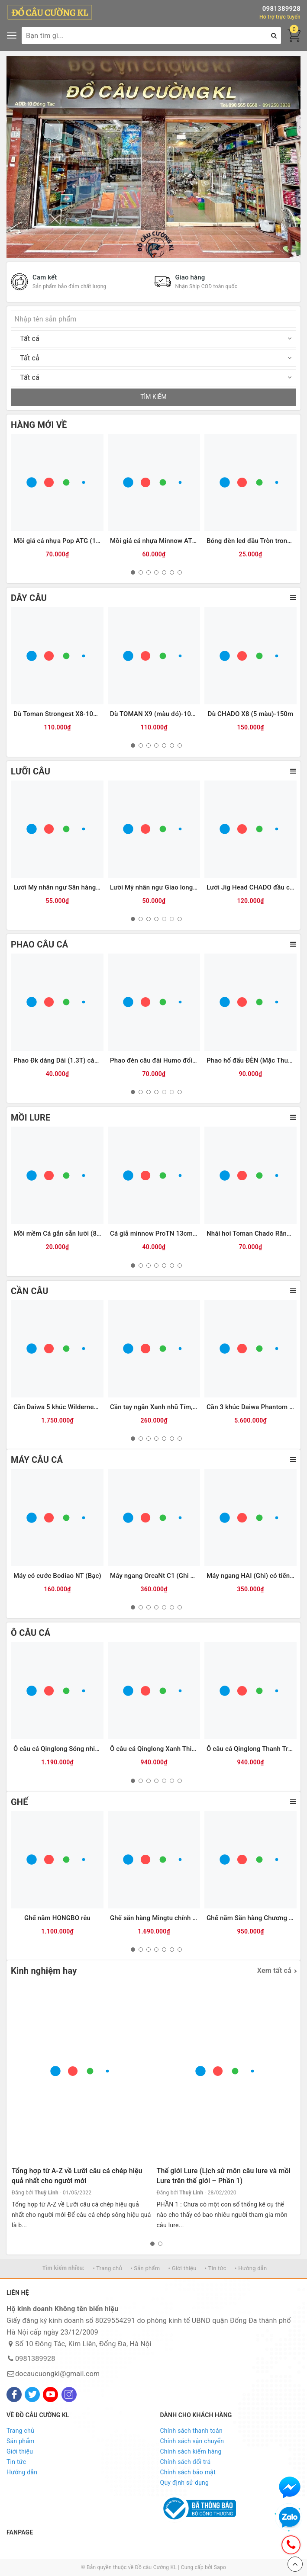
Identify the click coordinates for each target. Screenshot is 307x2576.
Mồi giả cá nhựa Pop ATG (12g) (59, 541)
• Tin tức (215, 2268)
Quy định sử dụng (184, 2482)
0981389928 (281, 9)
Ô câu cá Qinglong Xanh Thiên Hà (159, 1749)
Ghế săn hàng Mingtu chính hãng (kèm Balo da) (180, 1918)
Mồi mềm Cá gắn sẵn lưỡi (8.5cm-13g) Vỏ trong (83, 1233)
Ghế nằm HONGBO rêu (57, 1918)
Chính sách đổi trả (185, 2461)
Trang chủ (20, 2430)
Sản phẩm (20, 2441)
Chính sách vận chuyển (192, 2441)
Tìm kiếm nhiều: (63, 2267)
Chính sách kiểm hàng (191, 2451)
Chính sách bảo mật (188, 2472)
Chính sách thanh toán (191, 2430)
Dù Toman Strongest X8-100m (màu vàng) (75, 714)
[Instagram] (69, 2394)
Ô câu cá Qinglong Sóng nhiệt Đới (62, 1749)
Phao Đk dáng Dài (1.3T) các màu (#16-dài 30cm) (86, 1060)
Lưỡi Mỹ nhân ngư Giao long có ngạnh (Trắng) (177, 887)
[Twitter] (32, 2394)
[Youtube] (50, 2394)
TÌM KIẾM (153, 396)
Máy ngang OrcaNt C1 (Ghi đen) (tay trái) (170, 1576)
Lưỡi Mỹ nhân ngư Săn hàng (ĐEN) (64, 887)
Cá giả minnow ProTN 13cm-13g (158, 1233)
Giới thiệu (19, 2451)
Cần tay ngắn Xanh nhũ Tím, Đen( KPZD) (169, 1407)
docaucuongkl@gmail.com (57, 2374)
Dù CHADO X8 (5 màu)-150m (250, 714)
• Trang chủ (107, 2268)
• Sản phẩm (145, 2268)
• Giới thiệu (182, 2268)
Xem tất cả (274, 1970)
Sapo (220, 2567)
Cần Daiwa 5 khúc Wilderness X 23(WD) (71, 1407)
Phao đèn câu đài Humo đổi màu (158, 1060)
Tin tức (16, 2461)
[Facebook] (14, 2394)
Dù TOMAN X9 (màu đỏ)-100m (155, 714)
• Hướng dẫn (251, 2268)
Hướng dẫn (21, 2472)
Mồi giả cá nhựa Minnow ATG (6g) (160, 541)
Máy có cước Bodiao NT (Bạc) (57, 1576)
